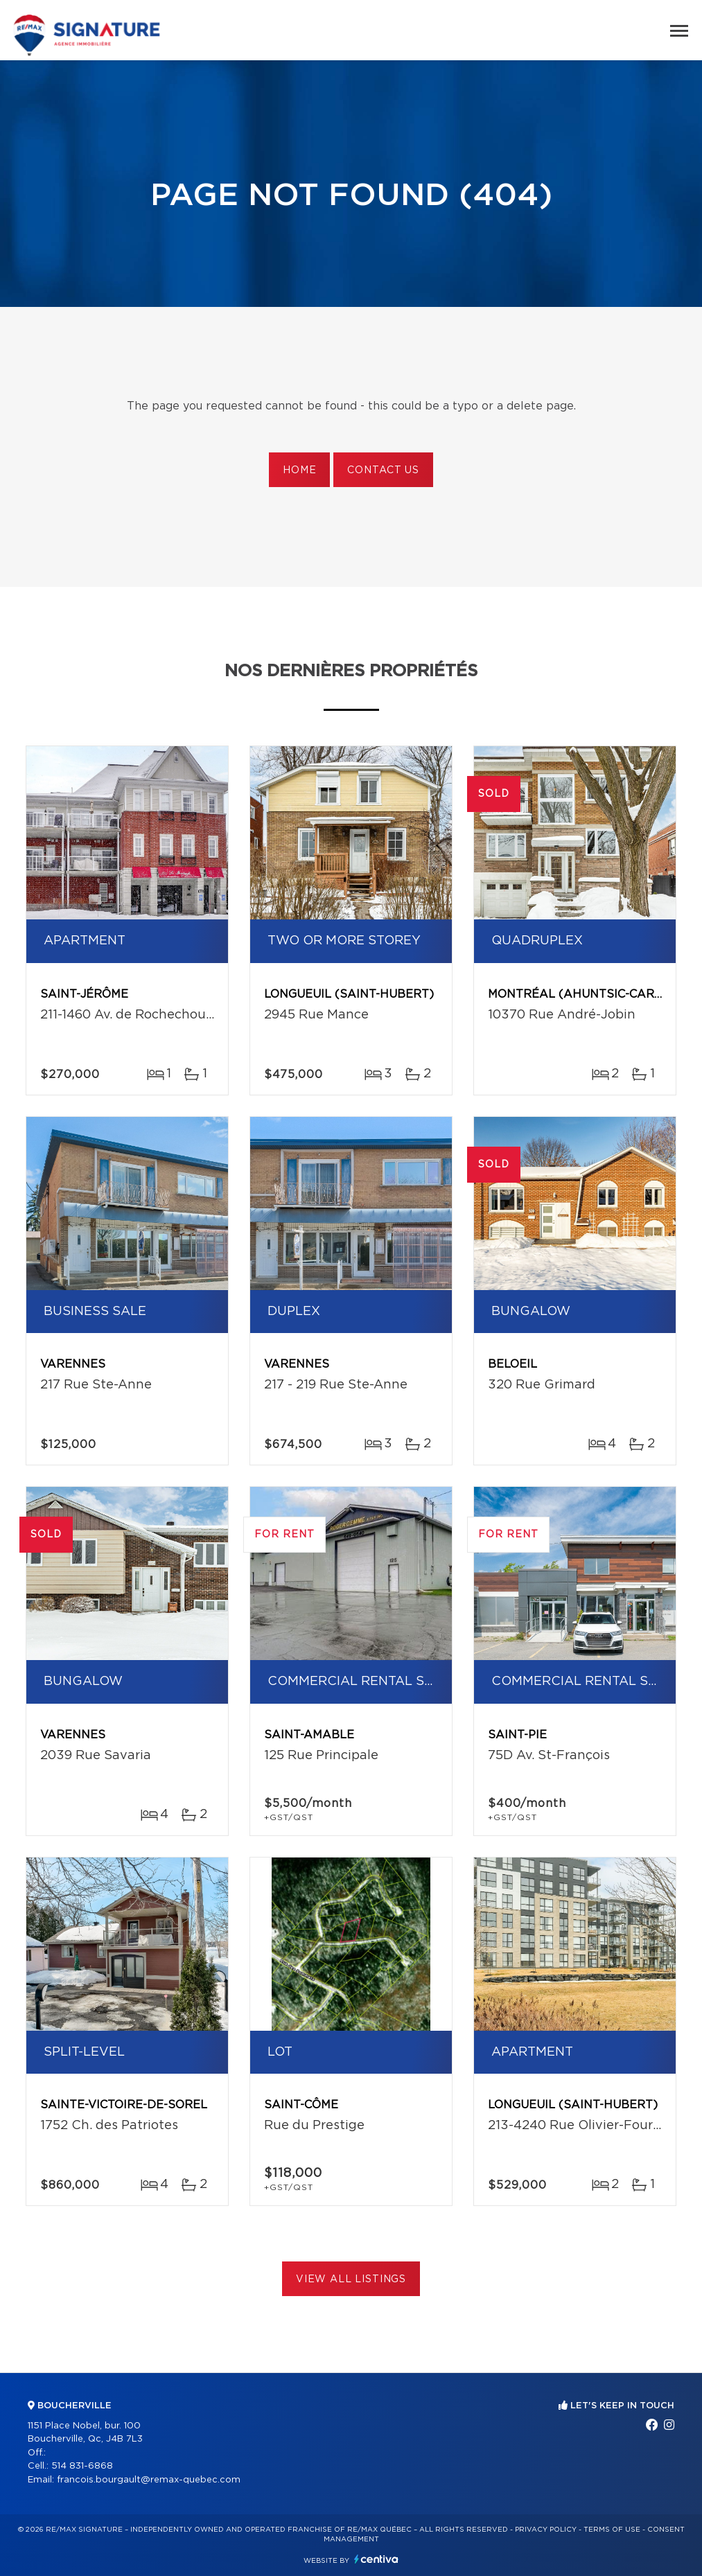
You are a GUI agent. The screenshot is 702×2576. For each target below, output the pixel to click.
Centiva (376, 2559)
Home (299, 470)
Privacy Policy (546, 2529)
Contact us (383, 470)
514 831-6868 (82, 2466)
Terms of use (611, 2529)
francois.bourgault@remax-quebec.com (148, 2480)
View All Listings (351, 2279)
